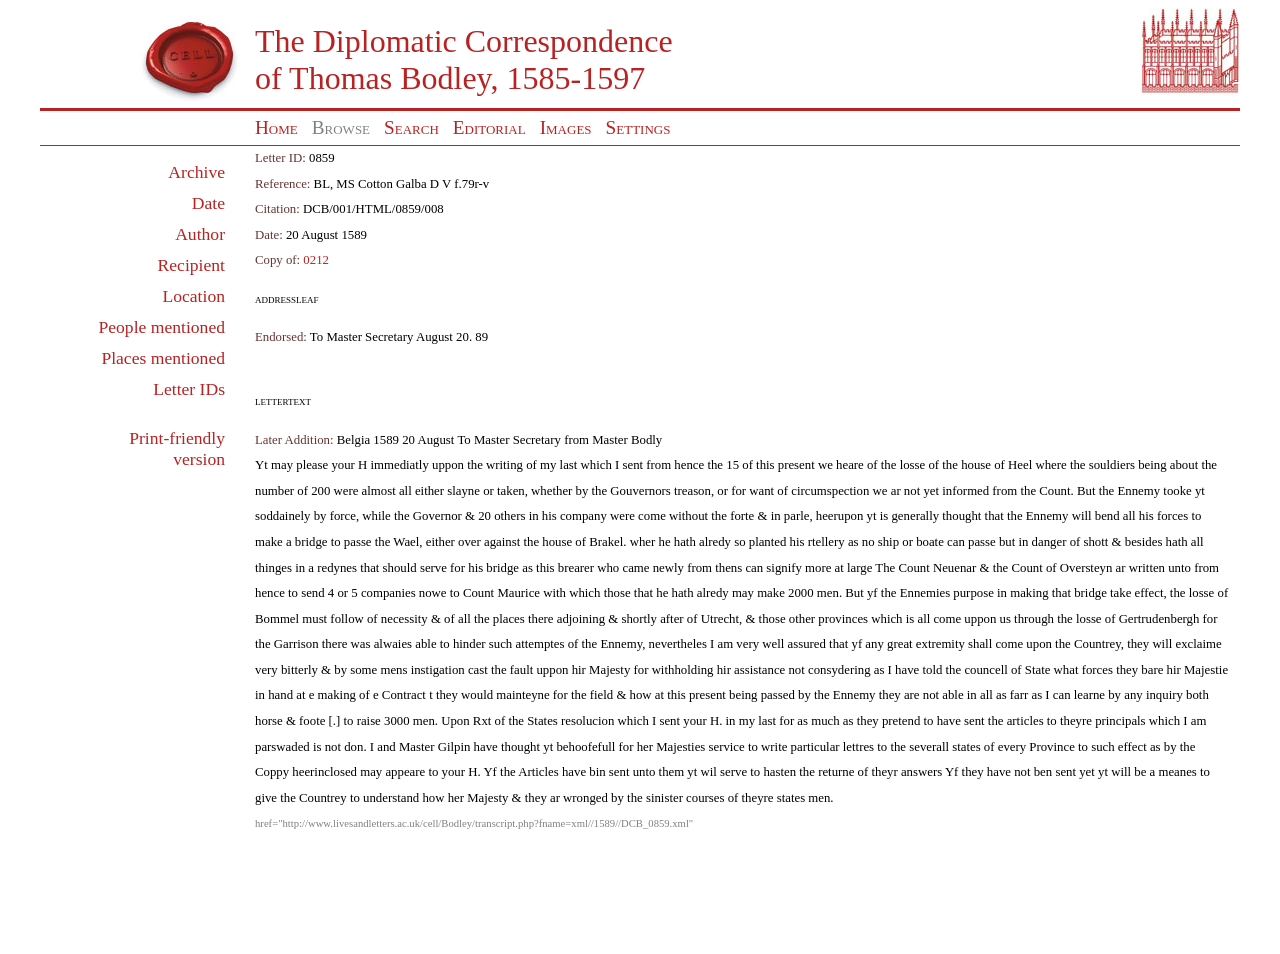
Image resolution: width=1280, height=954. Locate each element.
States (542, 721)
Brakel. (607, 542)
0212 (316, 260)
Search (411, 127)
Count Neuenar (937, 568)
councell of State (1008, 670)
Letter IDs (189, 389)
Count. (1056, 491)
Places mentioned (163, 358)
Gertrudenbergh (1159, 619)
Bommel (277, 619)
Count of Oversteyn (1061, 568)
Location (193, 296)
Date (208, 203)
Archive (196, 172)
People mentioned (161, 327)
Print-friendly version (177, 448)
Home (276, 127)
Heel (1020, 465)
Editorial (489, 127)
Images (566, 127)
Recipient (191, 265)
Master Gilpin (434, 747)
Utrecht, (722, 619)
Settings (638, 127)
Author (200, 234)
